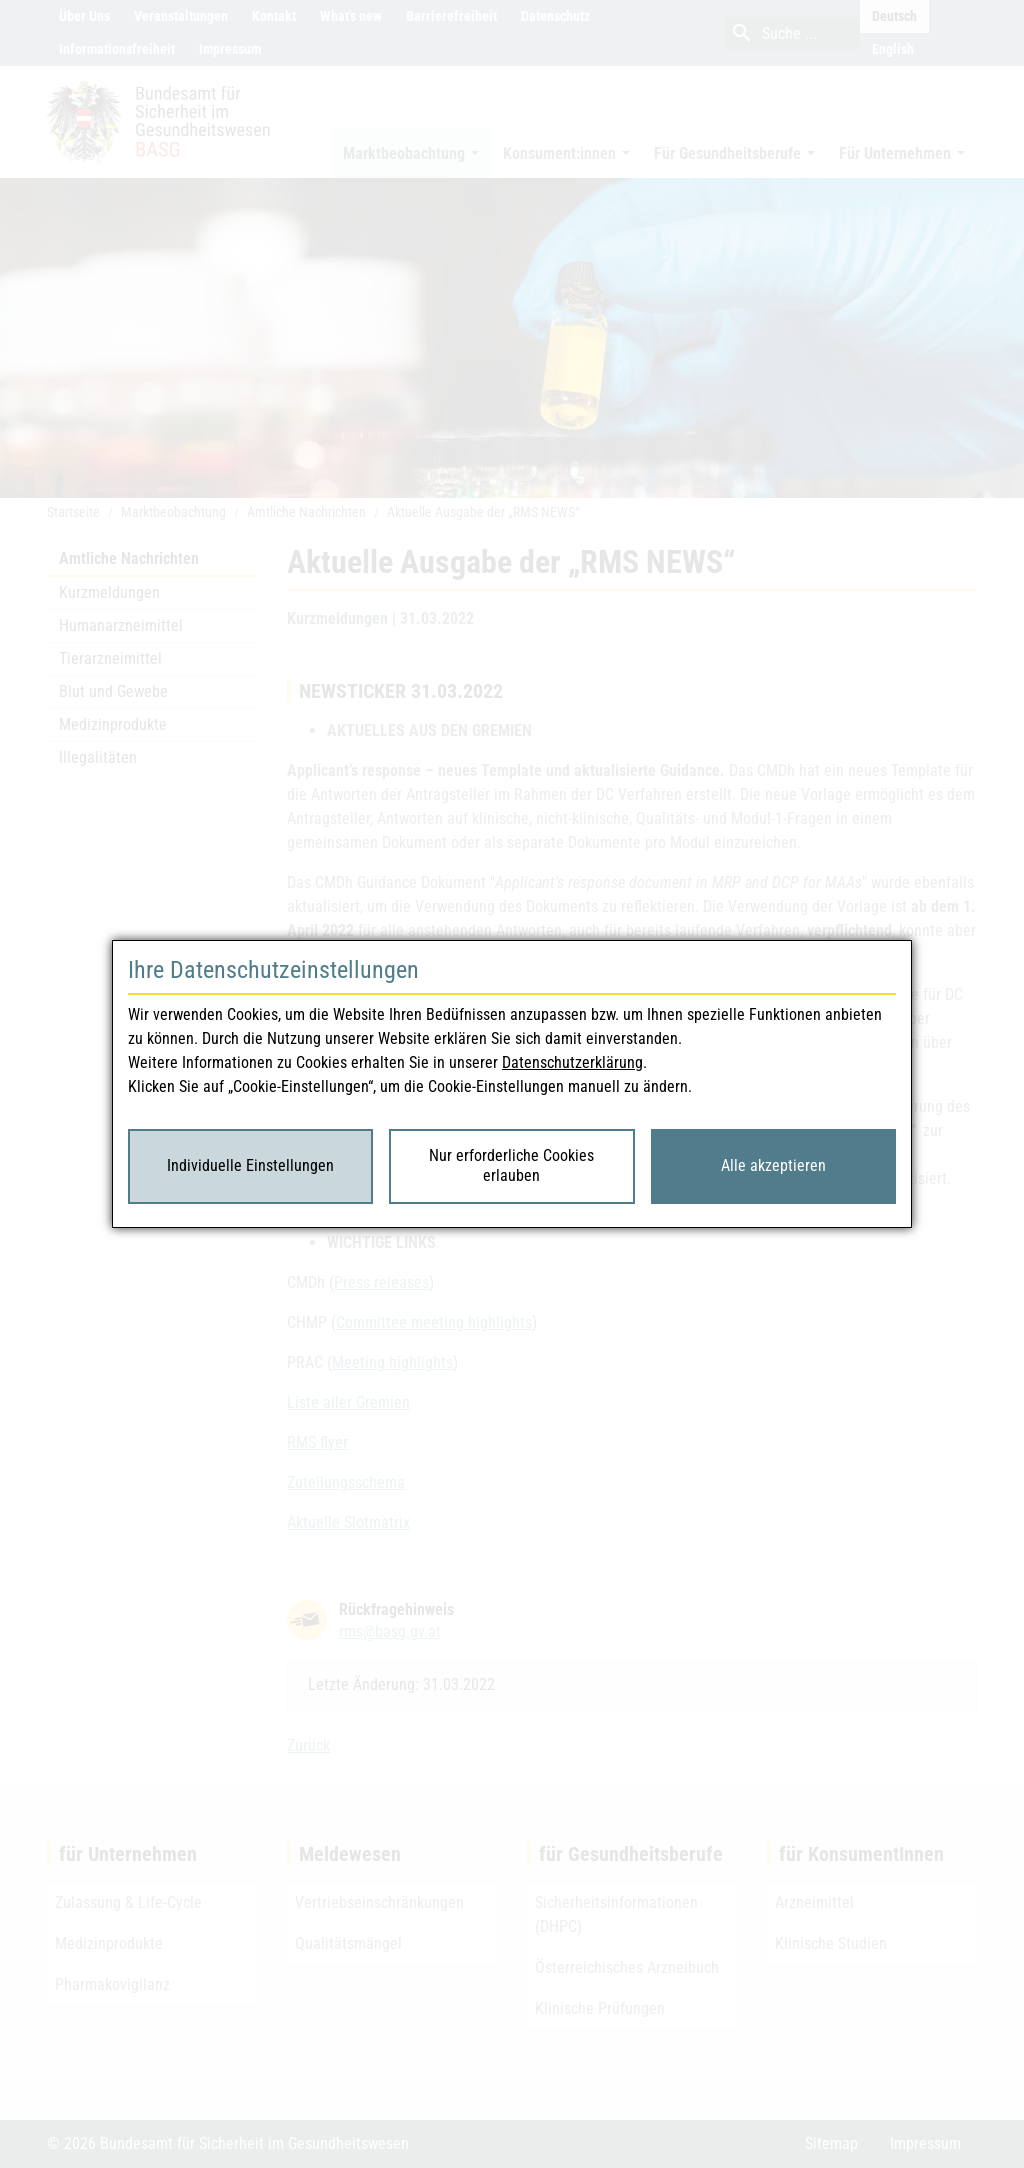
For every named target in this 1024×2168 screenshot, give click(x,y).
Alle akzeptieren (773, 1165)
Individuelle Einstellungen (250, 1165)
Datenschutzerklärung (572, 1062)
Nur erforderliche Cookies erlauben (511, 1166)
